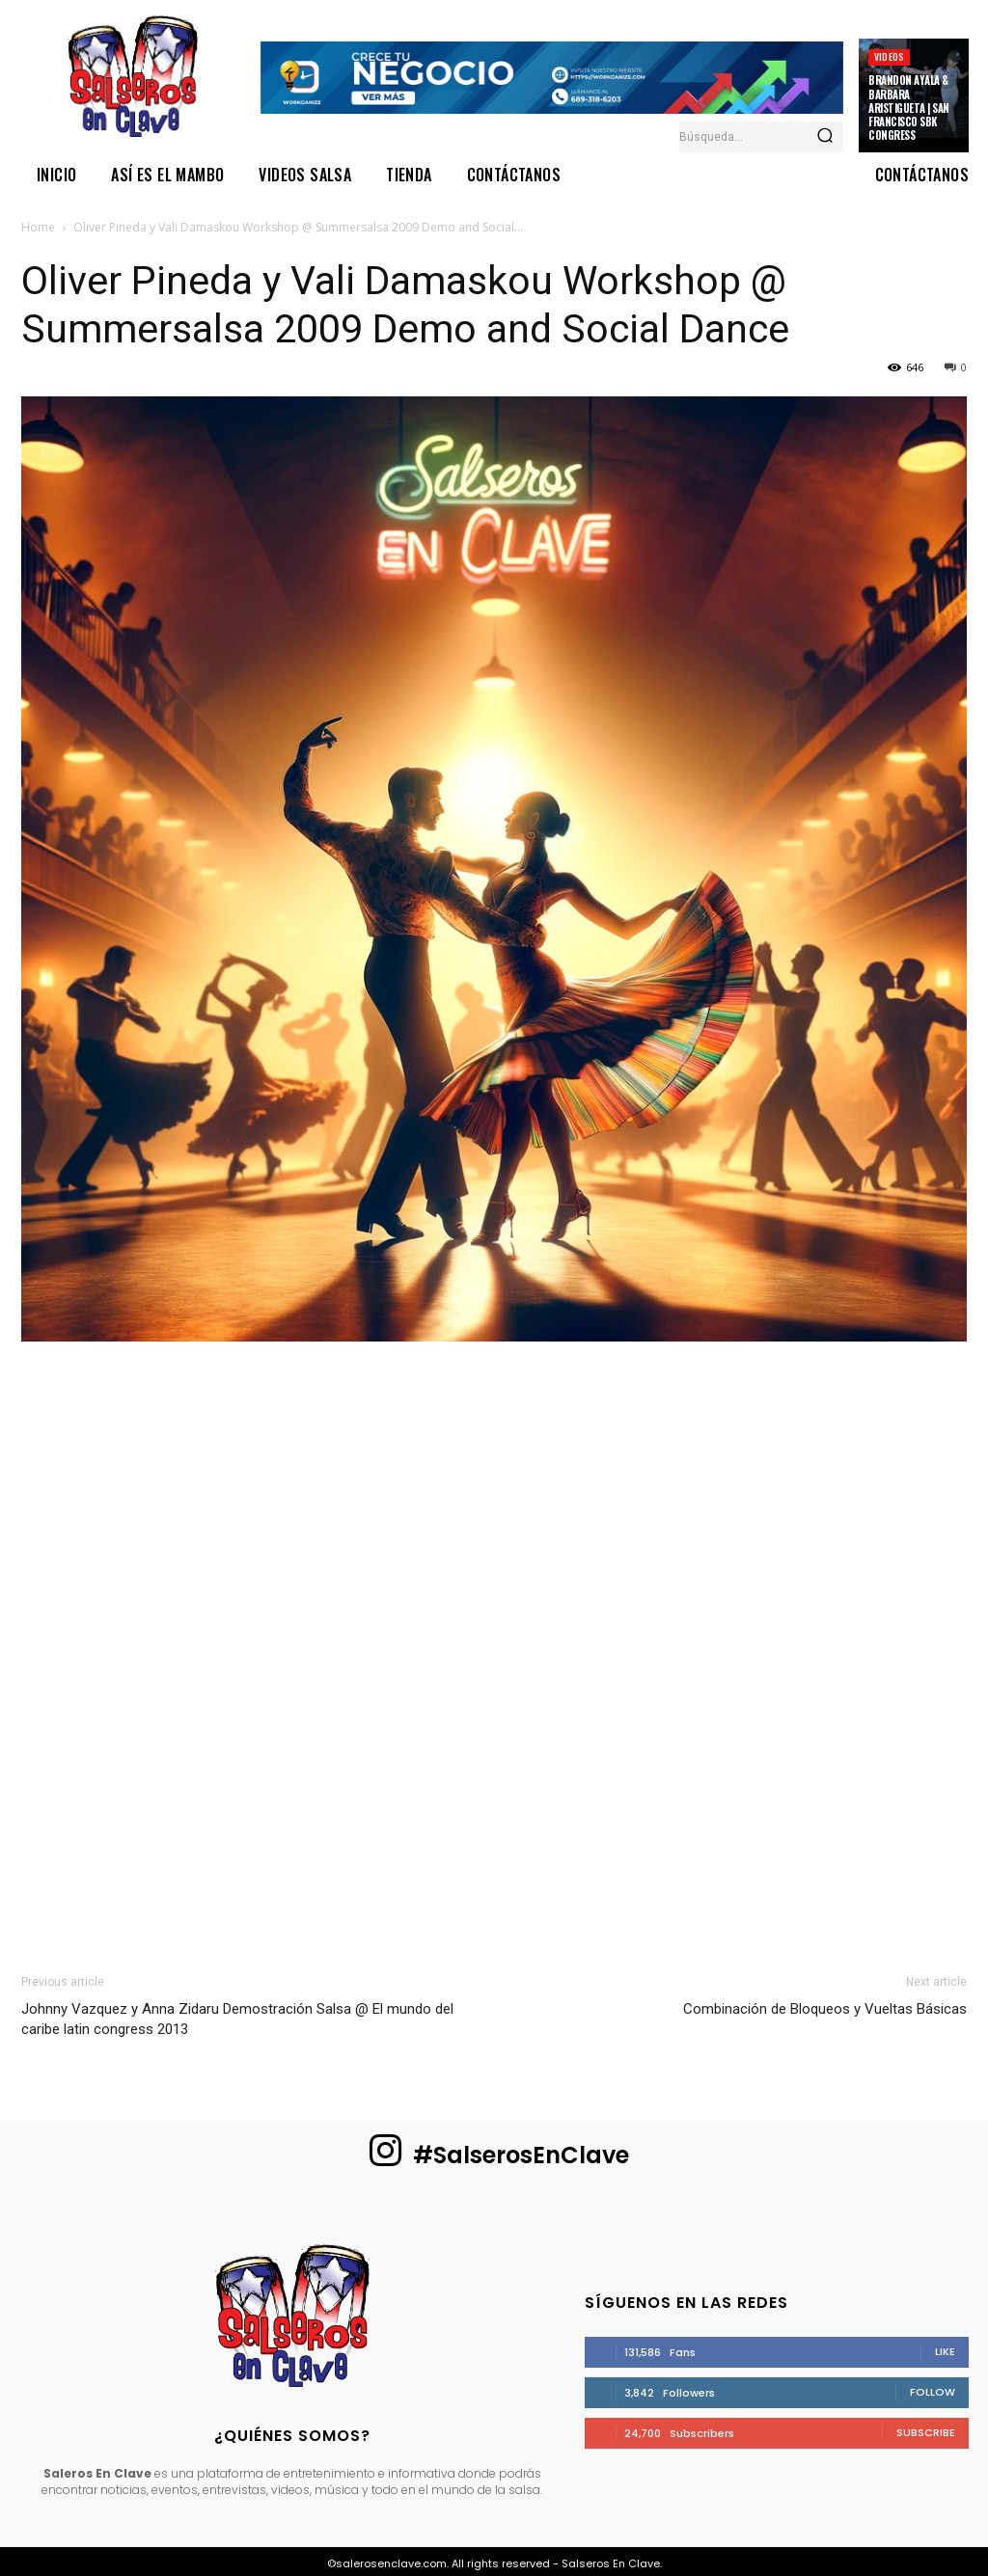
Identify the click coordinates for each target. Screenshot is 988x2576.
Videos (889, 56)
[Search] (825, 137)
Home (38, 227)
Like (945, 2351)
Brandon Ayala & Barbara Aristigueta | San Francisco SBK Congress (908, 107)
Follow (932, 2392)
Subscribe (925, 2432)
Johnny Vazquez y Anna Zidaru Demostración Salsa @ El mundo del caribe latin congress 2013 (237, 2019)
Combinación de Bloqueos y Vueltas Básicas (825, 2009)
